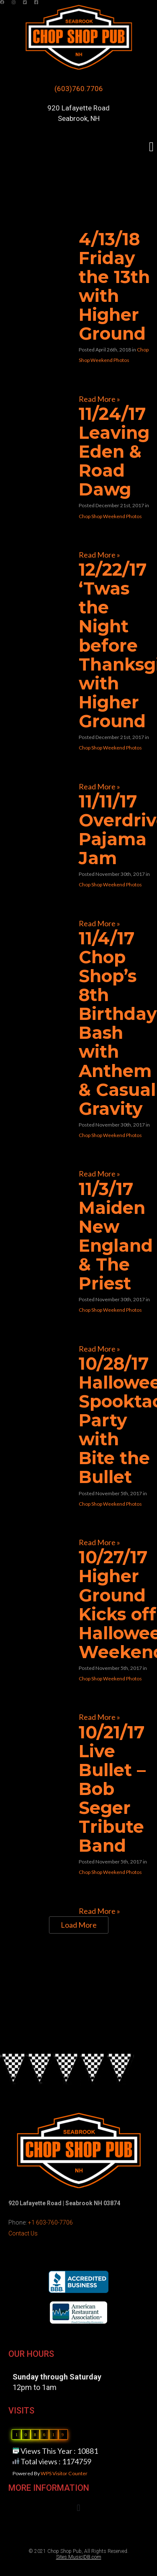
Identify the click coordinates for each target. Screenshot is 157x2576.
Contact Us (23, 2233)
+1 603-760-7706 (50, 2222)
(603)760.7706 (78, 88)
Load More (79, 1924)
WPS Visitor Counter (64, 2473)
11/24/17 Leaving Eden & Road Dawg (114, 451)
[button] (151, 147)
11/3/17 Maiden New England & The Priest (116, 1236)
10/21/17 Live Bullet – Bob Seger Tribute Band (112, 1789)
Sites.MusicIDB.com (78, 2557)
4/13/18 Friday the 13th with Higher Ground (114, 286)
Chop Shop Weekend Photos (110, 516)
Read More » (99, 399)
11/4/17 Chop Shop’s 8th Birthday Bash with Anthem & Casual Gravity (118, 1023)
